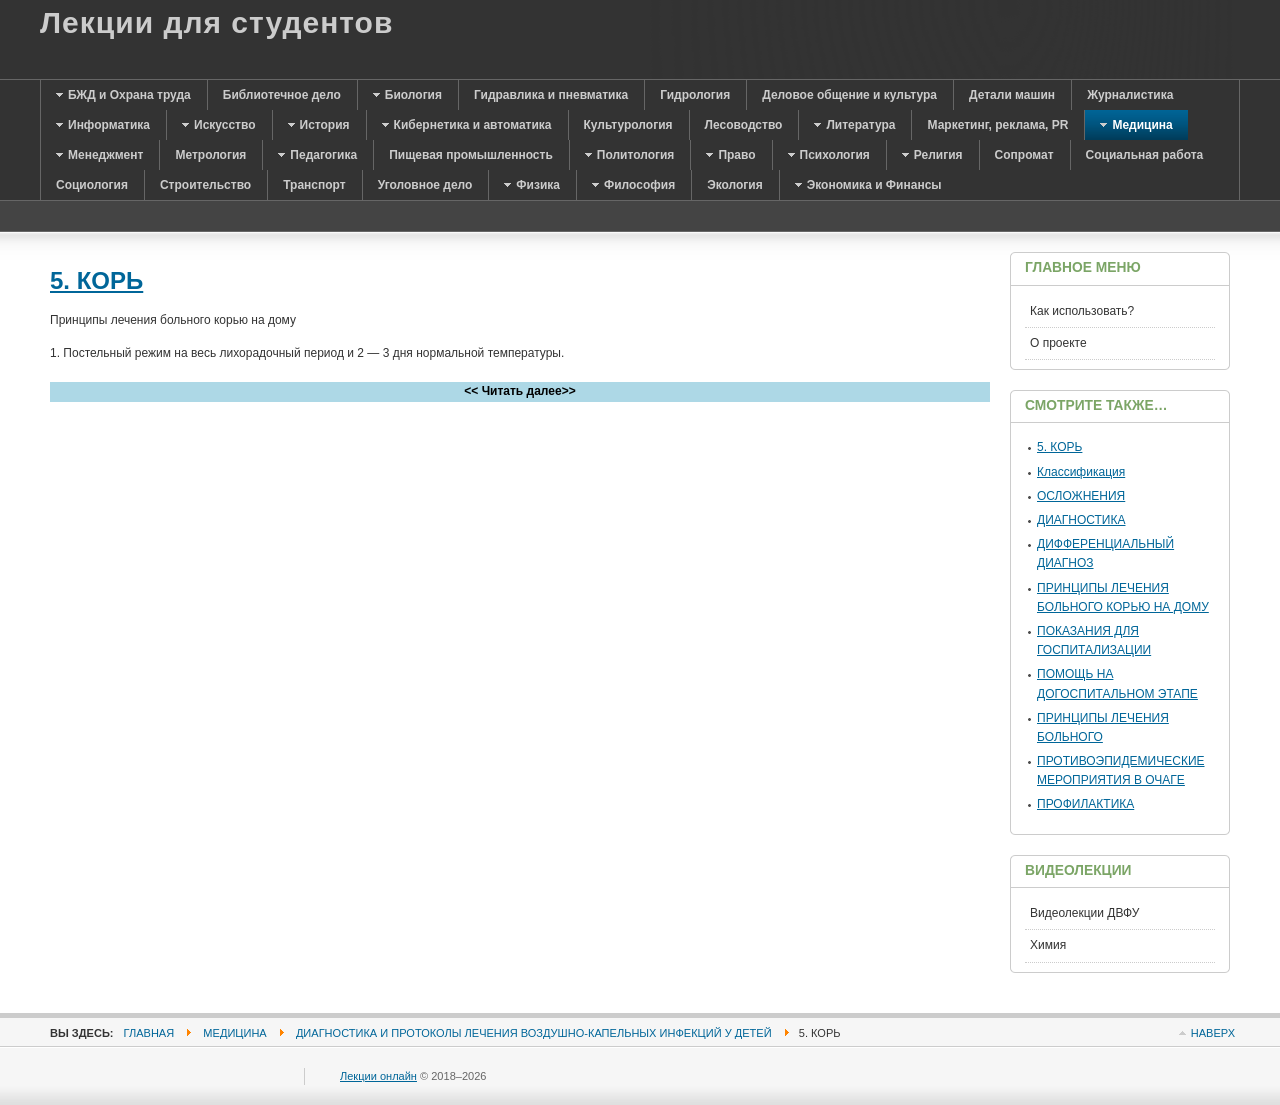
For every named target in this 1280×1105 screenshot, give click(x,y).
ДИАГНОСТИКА (1081, 520)
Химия (1048, 945)
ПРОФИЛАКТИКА (1085, 804)
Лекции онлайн (378, 1076)
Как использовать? (1082, 311)
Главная (149, 1033)
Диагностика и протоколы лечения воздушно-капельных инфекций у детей (534, 1033)
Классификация (1081, 472)
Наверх (1213, 1033)
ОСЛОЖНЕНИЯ (1081, 496)
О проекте (1058, 343)
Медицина (234, 1033)
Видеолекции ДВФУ (1084, 913)
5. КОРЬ (96, 280)
